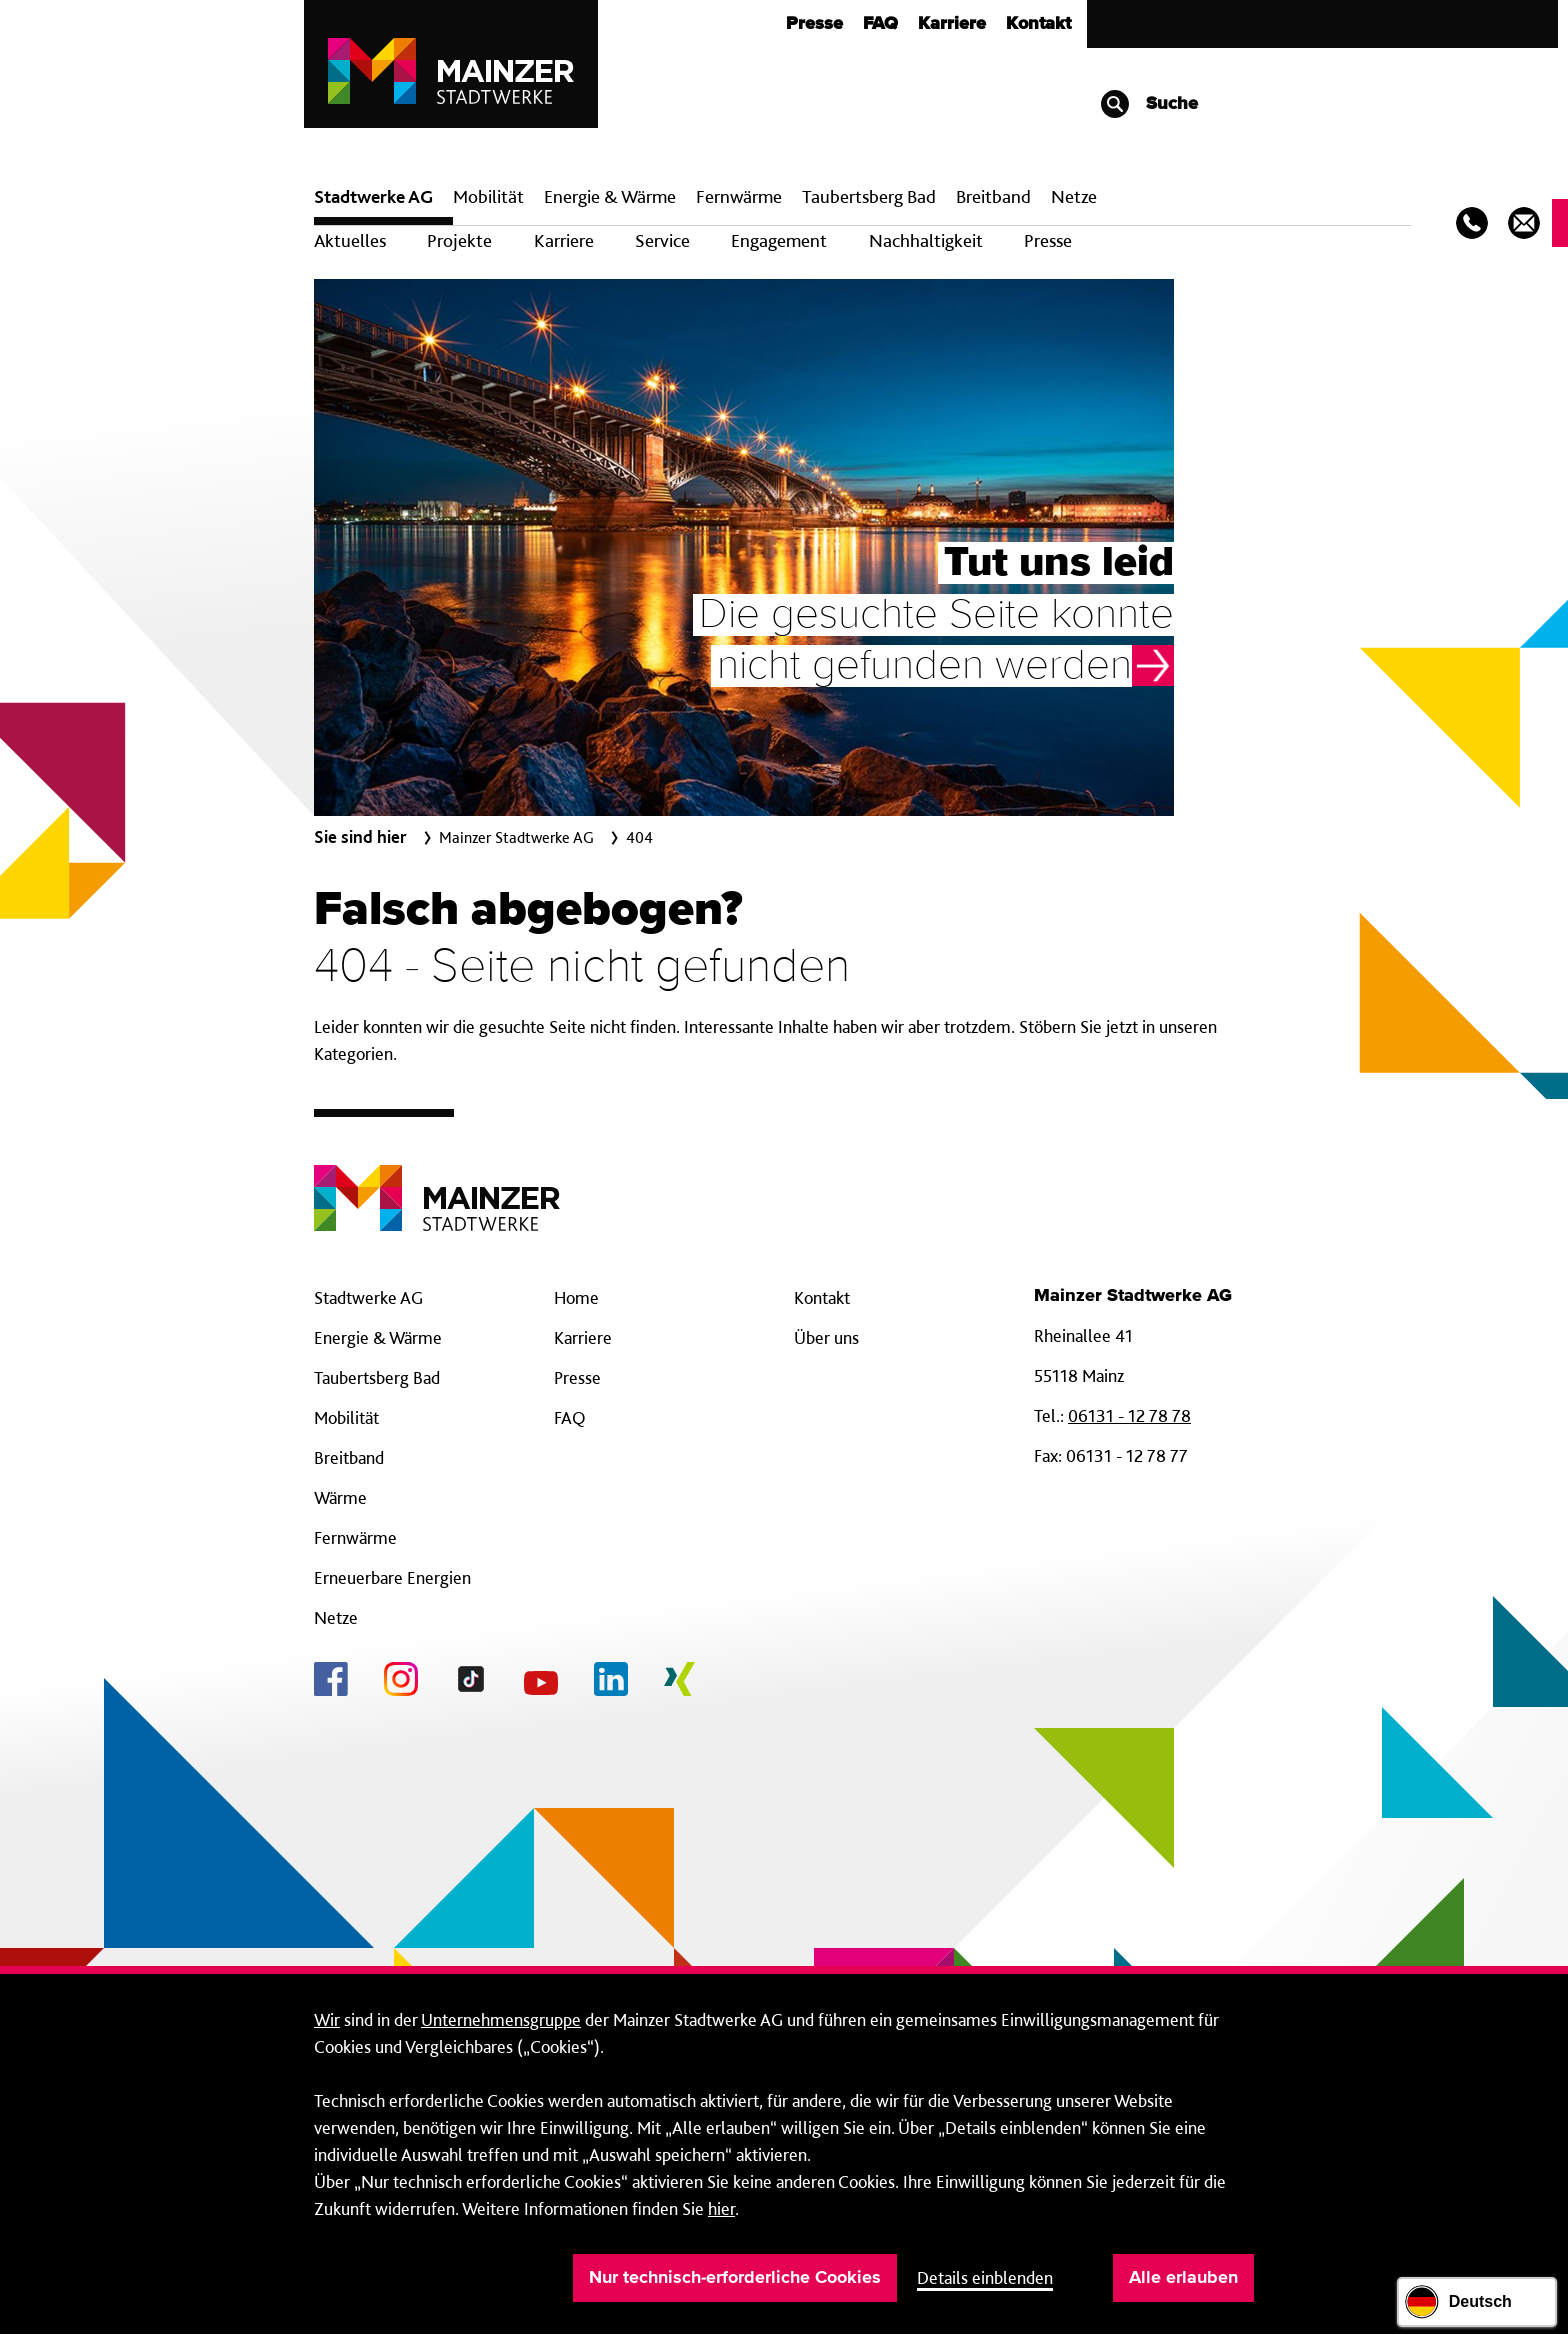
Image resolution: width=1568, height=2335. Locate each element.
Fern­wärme (739, 196)
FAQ (880, 24)
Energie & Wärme (610, 196)
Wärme (340, 1497)
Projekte (459, 240)
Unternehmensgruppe (501, 2019)
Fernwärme (355, 1537)
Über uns (826, 1337)
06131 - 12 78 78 (1129, 1415)
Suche (1148, 104)
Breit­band (993, 196)
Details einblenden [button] (985, 2277)
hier (721, 2208)
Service (662, 240)
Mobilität (488, 196)
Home (576, 1297)
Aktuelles (350, 240)
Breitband (349, 1457)
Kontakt (1038, 24)
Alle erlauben (1183, 2278)
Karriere (952, 24)
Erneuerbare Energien (392, 1577)
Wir (327, 2019)
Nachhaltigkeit (926, 240)
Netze (1074, 196)
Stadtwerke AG (373, 196)
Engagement (779, 240)
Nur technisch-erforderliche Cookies (735, 2278)
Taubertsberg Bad (869, 196)
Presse (814, 24)
